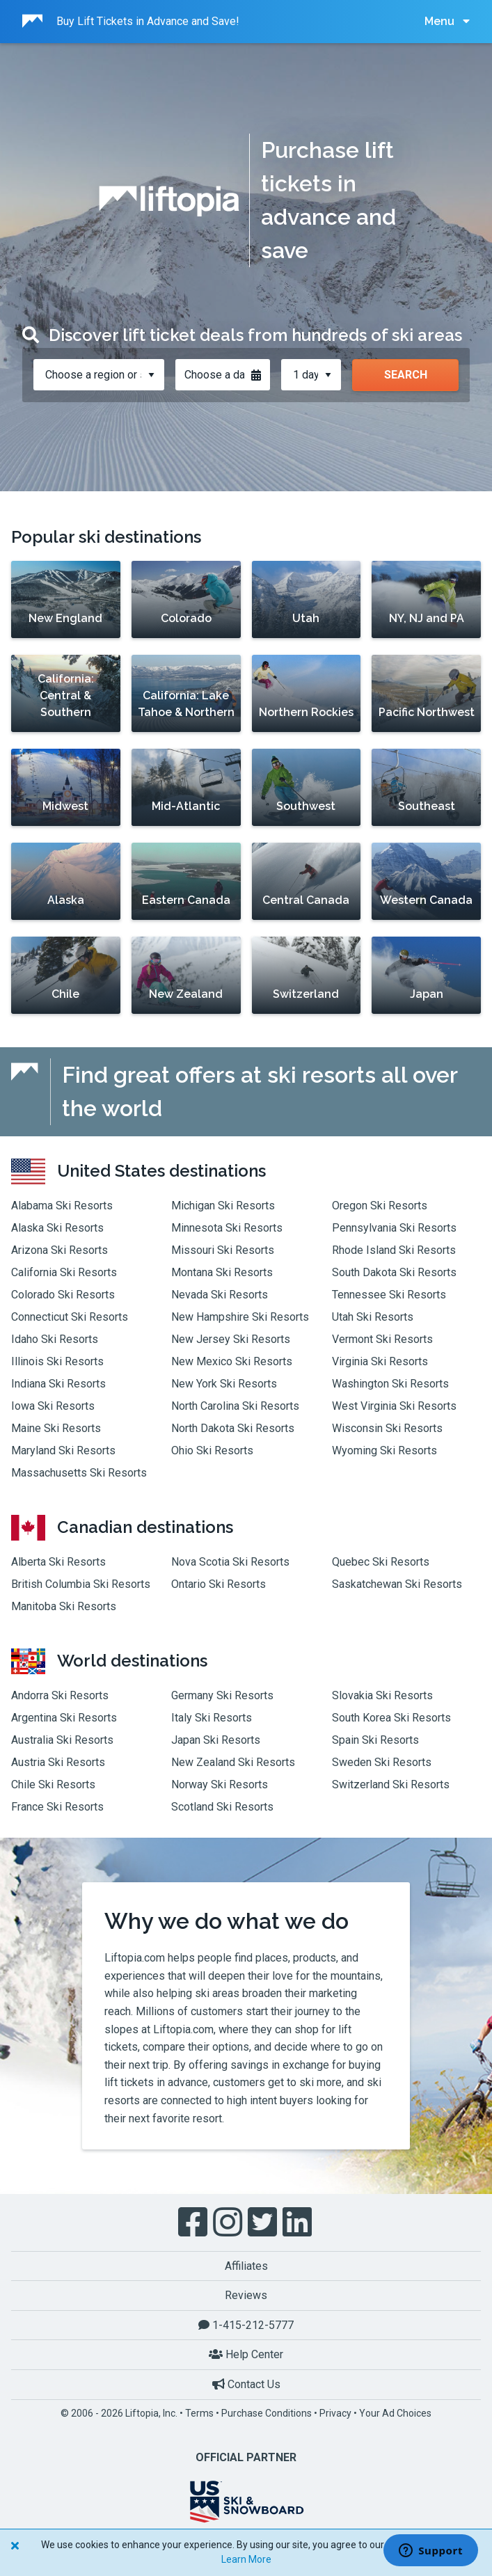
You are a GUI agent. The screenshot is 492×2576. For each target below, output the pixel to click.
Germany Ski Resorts (222, 1695)
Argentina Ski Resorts (64, 1717)
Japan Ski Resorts (215, 1740)
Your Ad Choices (395, 2413)
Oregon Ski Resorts (379, 1205)
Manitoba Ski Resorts (63, 1606)
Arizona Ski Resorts (59, 1250)
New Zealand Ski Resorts (233, 1762)
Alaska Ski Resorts (57, 1227)
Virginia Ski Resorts (380, 1361)
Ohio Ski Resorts (212, 1450)
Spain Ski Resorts (375, 1740)
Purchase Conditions (266, 2413)
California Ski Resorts (64, 1272)
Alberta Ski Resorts (58, 1561)
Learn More (246, 2559)
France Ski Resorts (57, 1806)
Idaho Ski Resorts (54, 1339)
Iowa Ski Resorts (53, 1406)
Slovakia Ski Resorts (382, 1695)
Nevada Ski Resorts (219, 1294)
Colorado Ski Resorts (63, 1294)
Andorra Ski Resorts (60, 1695)
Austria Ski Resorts (58, 1762)
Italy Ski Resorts (211, 1717)
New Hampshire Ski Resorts (240, 1316)
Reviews (246, 2295)
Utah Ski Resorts (372, 1316)
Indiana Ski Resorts (58, 1383)
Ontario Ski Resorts (218, 1584)
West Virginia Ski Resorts (394, 1406)
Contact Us (246, 2384)
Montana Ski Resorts (222, 1272)
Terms (199, 2413)
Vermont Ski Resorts (382, 1339)
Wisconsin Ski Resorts (387, 1428)
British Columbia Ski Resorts (80, 1584)
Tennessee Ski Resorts (389, 1294)
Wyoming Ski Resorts (384, 1450)
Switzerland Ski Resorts (391, 1784)
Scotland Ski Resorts (222, 1806)
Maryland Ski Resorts (63, 1450)
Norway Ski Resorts (219, 1784)
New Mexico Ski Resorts (231, 1361)
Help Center (246, 2354)
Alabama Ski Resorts (62, 1205)
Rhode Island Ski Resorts (394, 1250)
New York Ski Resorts (224, 1383)
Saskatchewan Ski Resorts (397, 1584)
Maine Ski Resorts (56, 1428)
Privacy (335, 2413)
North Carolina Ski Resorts (235, 1406)
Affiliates (246, 2266)
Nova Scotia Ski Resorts (230, 1561)
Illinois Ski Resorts (57, 1361)
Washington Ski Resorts (390, 1383)
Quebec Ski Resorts (380, 1561)
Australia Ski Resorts (62, 1740)
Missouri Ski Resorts (222, 1250)
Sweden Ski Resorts (381, 1762)
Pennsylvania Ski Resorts (394, 1227)
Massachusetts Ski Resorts (79, 1472)
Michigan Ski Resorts (223, 1205)
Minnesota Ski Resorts (227, 1227)
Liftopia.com (134, 1957)
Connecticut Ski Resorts (69, 1316)
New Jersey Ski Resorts (230, 1339)
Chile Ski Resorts (53, 1784)
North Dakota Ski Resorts (232, 1428)
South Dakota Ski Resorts (394, 1272)
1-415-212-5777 (246, 2325)
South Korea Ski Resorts (391, 1717)
